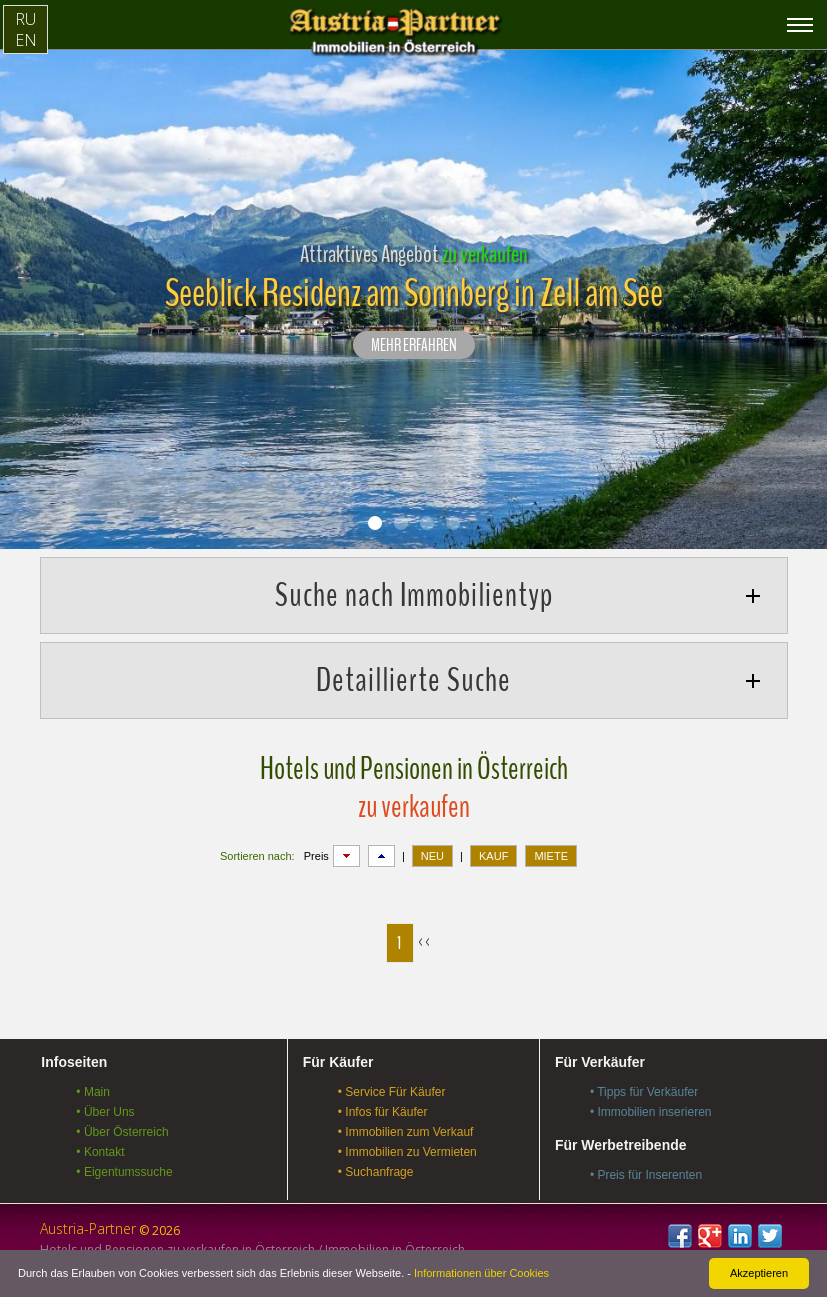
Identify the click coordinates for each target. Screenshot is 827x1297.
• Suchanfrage (376, 1172)
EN (26, 40)
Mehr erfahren (414, 346)
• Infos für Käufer (383, 1112)
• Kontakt (100, 1152)
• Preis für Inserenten (646, 1175)
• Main (93, 1092)
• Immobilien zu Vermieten (407, 1152)
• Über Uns (105, 1112)
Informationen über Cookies (481, 1273)
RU (25, 19)
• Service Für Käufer (392, 1092)
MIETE (551, 856)
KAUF (493, 856)
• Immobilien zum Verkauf (406, 1132)
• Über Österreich (122, 1132)
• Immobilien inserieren (651, 1112)
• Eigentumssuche (124, 1172)
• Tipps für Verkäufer (644, 1092)
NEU (432, 856)
